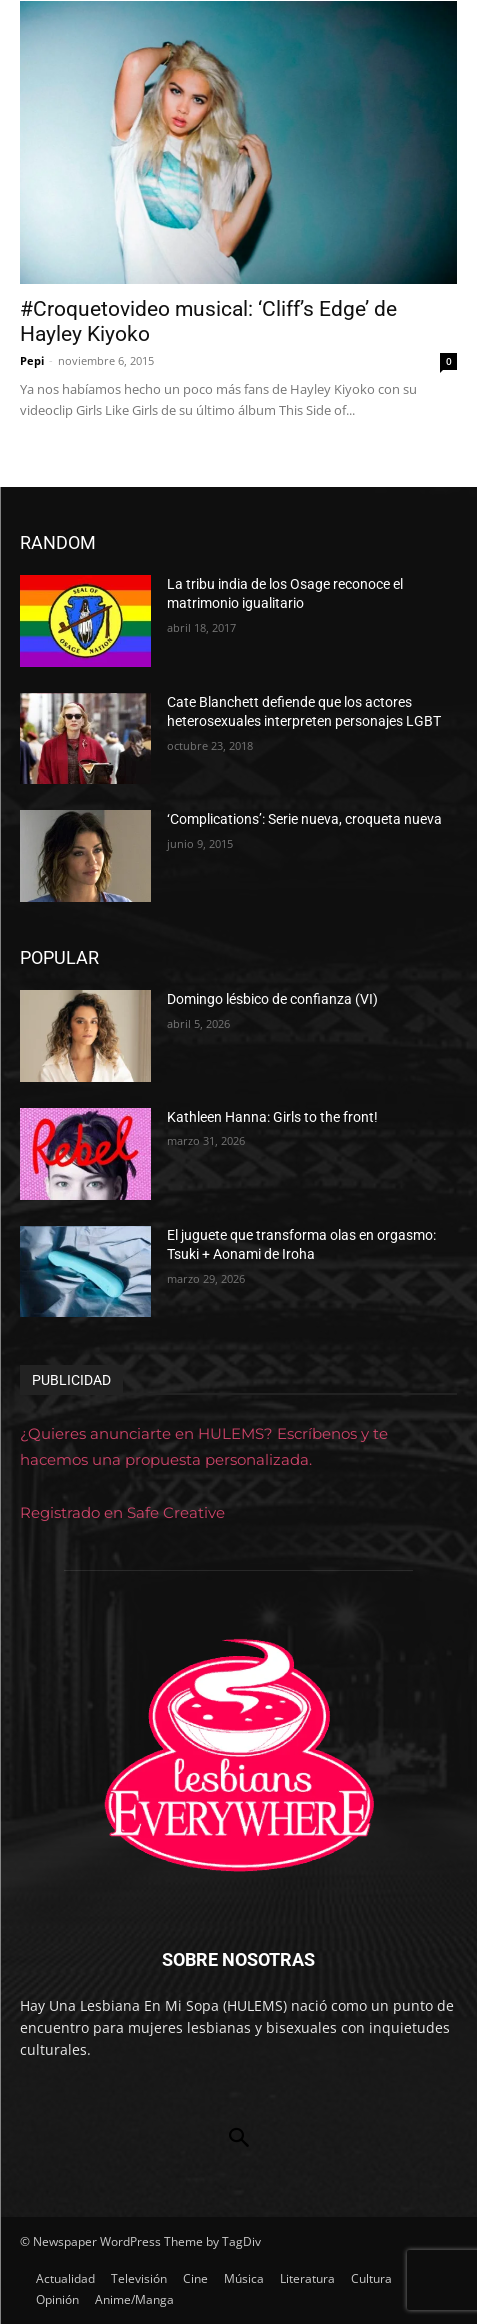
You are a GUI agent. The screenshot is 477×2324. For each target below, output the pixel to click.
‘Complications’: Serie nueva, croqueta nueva (304, 819)
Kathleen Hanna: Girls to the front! (272, 1117)
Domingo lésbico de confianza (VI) (272, 999)
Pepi (32, 360)
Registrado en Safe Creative (122, 1512)
